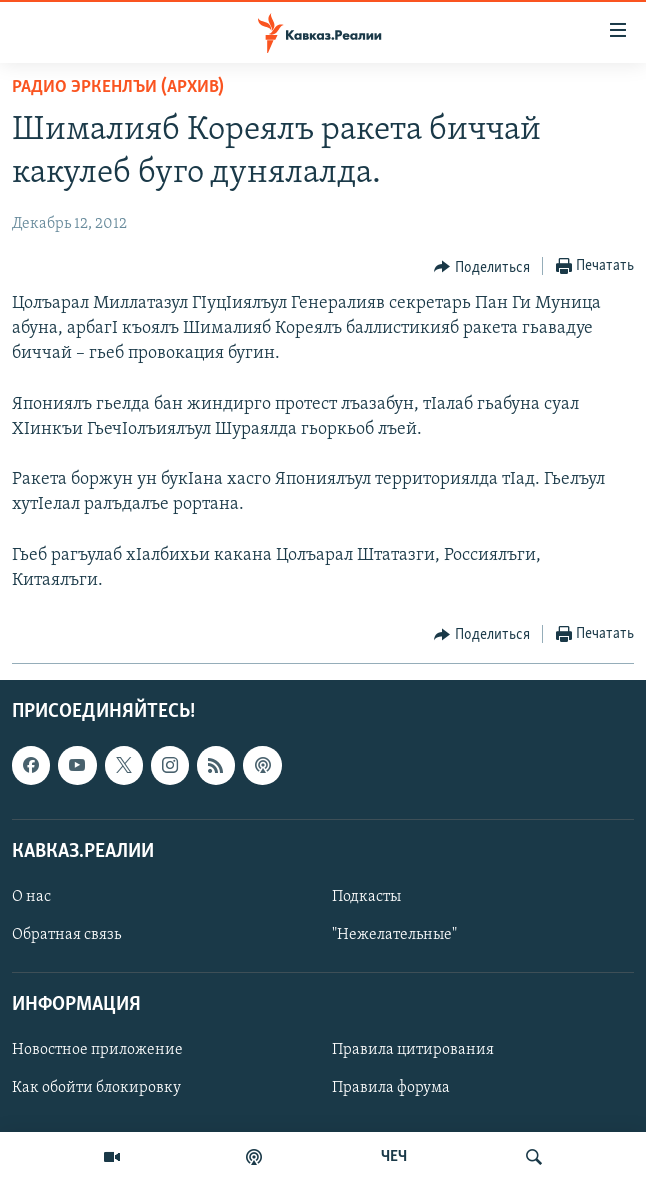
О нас (31, 897)
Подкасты (366, 897)
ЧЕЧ (394, 1157)
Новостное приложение (97, 1051)
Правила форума (391, 1089)
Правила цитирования (413, 1051)
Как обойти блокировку (96, 1089)
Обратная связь (66, 935)
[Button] (482, 267)
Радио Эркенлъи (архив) (118, 87)
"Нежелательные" (394, 935)
